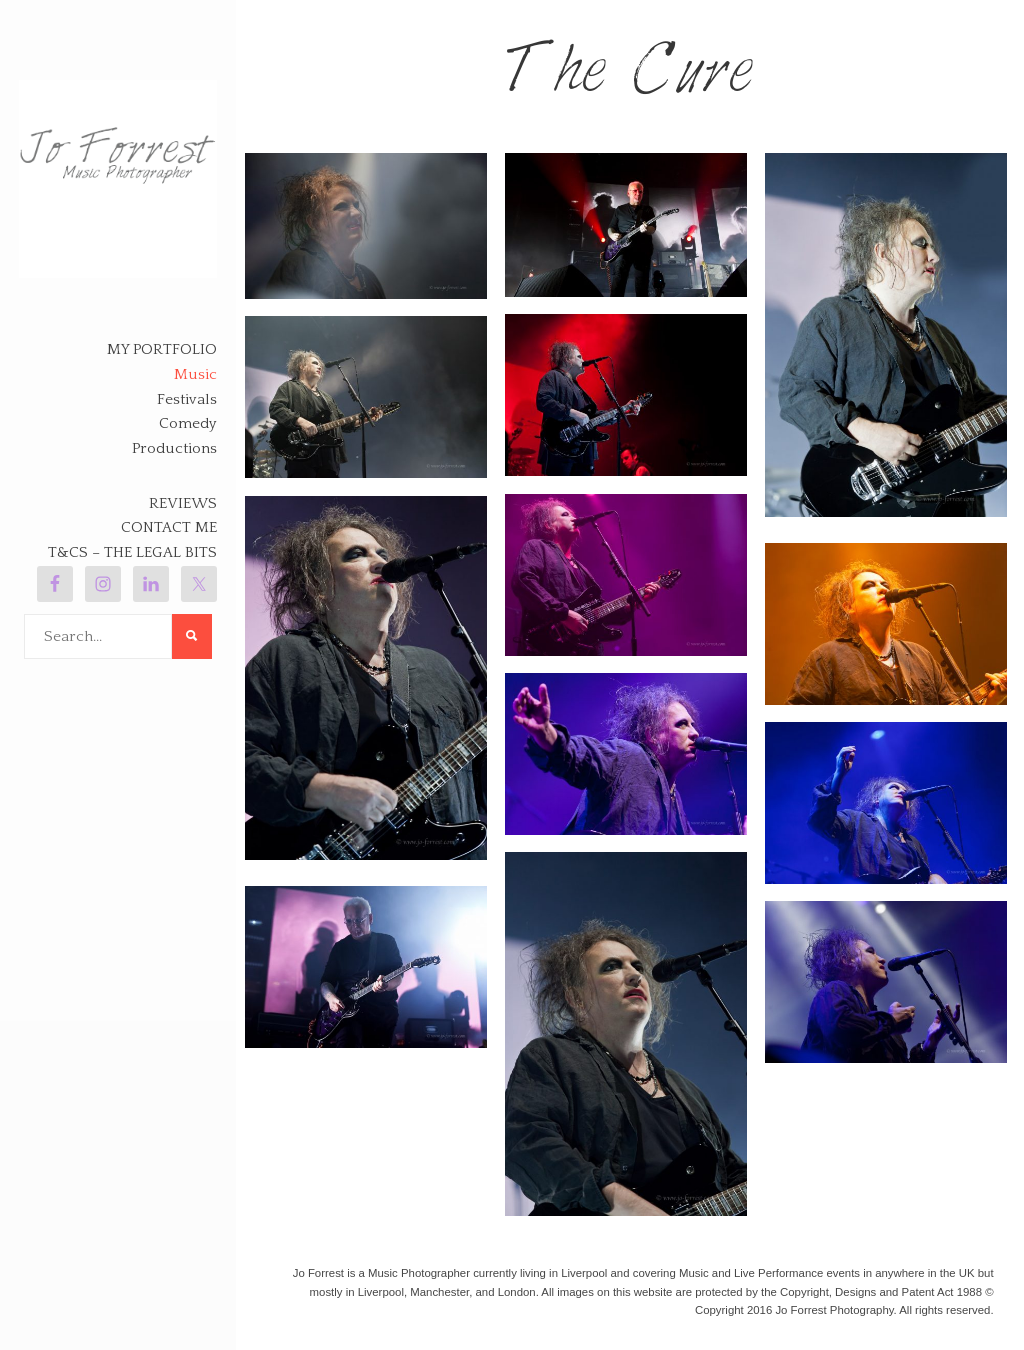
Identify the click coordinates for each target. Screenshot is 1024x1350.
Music (195, 374)
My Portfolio (162, 349)
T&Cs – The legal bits (132, 552)
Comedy (188, 423)
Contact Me (169, 527)
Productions (174, 448)
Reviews (183, 503)
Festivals (187, 399)
